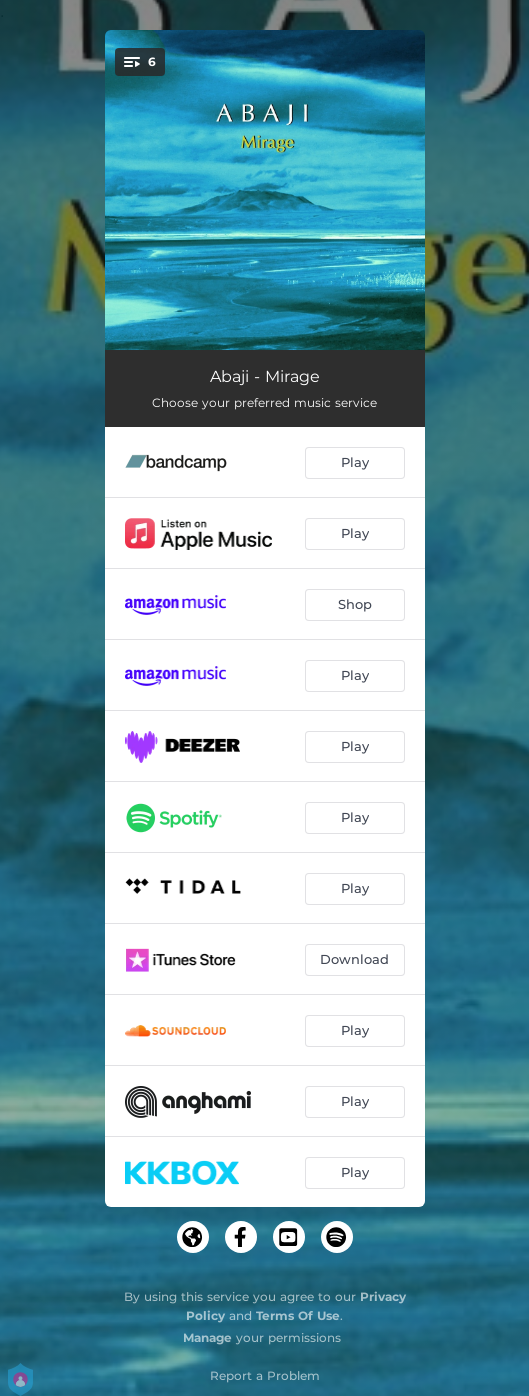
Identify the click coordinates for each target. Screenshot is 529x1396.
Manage (207, 1337)
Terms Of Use (298, 1315)
